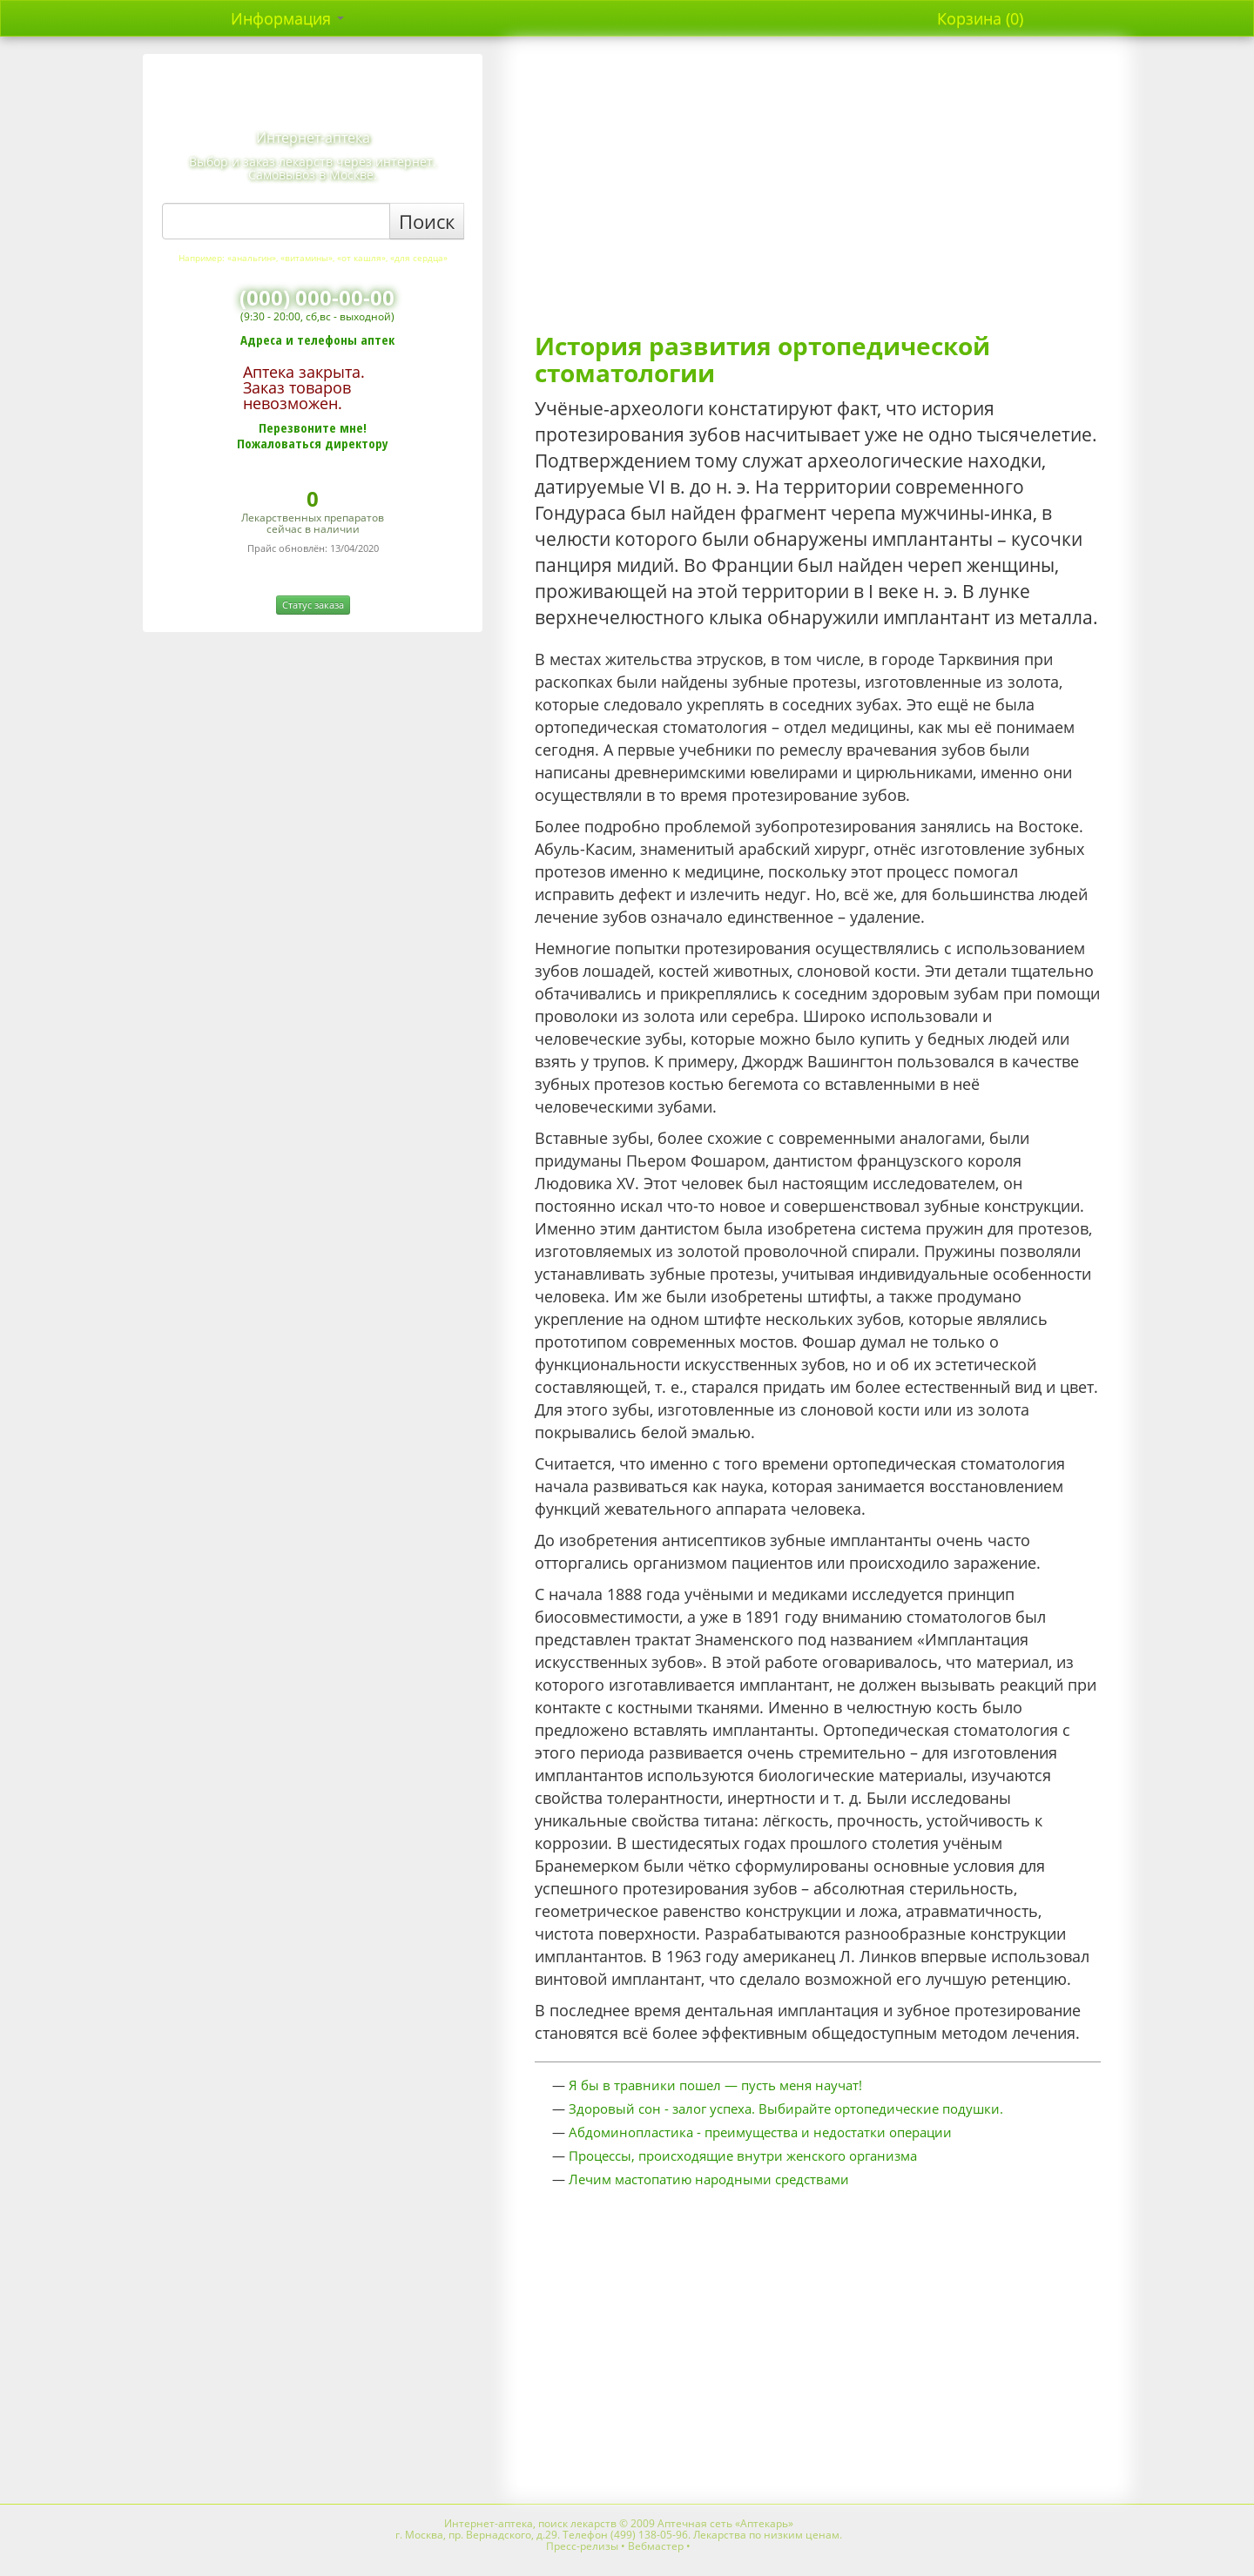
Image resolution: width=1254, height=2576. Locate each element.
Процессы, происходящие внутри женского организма (743, 2155)
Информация (287, 18)
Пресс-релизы (582, 2546)
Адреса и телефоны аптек (317, 339)
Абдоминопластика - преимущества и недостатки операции (760, 2132)
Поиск (427, 221)
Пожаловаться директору (312, 443)
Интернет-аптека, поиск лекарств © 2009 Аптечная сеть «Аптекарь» (618, 2523)
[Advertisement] (818, 193)
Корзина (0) (980, 18)
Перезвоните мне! (313, 427)
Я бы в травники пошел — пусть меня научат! (715, 2085)
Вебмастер (656, 2546)
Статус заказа (313, 605)
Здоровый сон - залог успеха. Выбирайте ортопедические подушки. (786, 2108)
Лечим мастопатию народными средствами (709, 2179)
